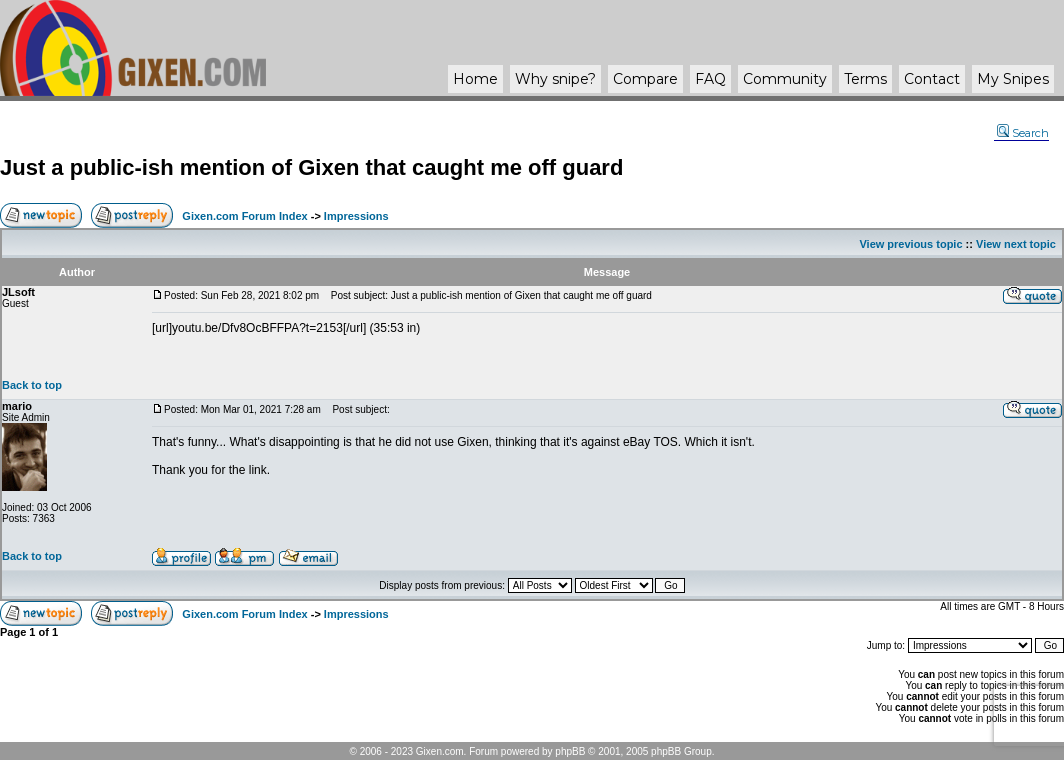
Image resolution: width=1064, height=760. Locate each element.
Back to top (32, 385)
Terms (865, 79)
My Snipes (1013, 79)
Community (785, 79)
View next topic (1016, 244)
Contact (932, 79)
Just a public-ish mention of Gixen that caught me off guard (311, 167)
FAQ (710, 79)
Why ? (555, 79)
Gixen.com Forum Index (244, 216)
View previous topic (910, 244)
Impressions (356, 216)
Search (1023, 133)
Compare (645, 79)
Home (475, 79)
